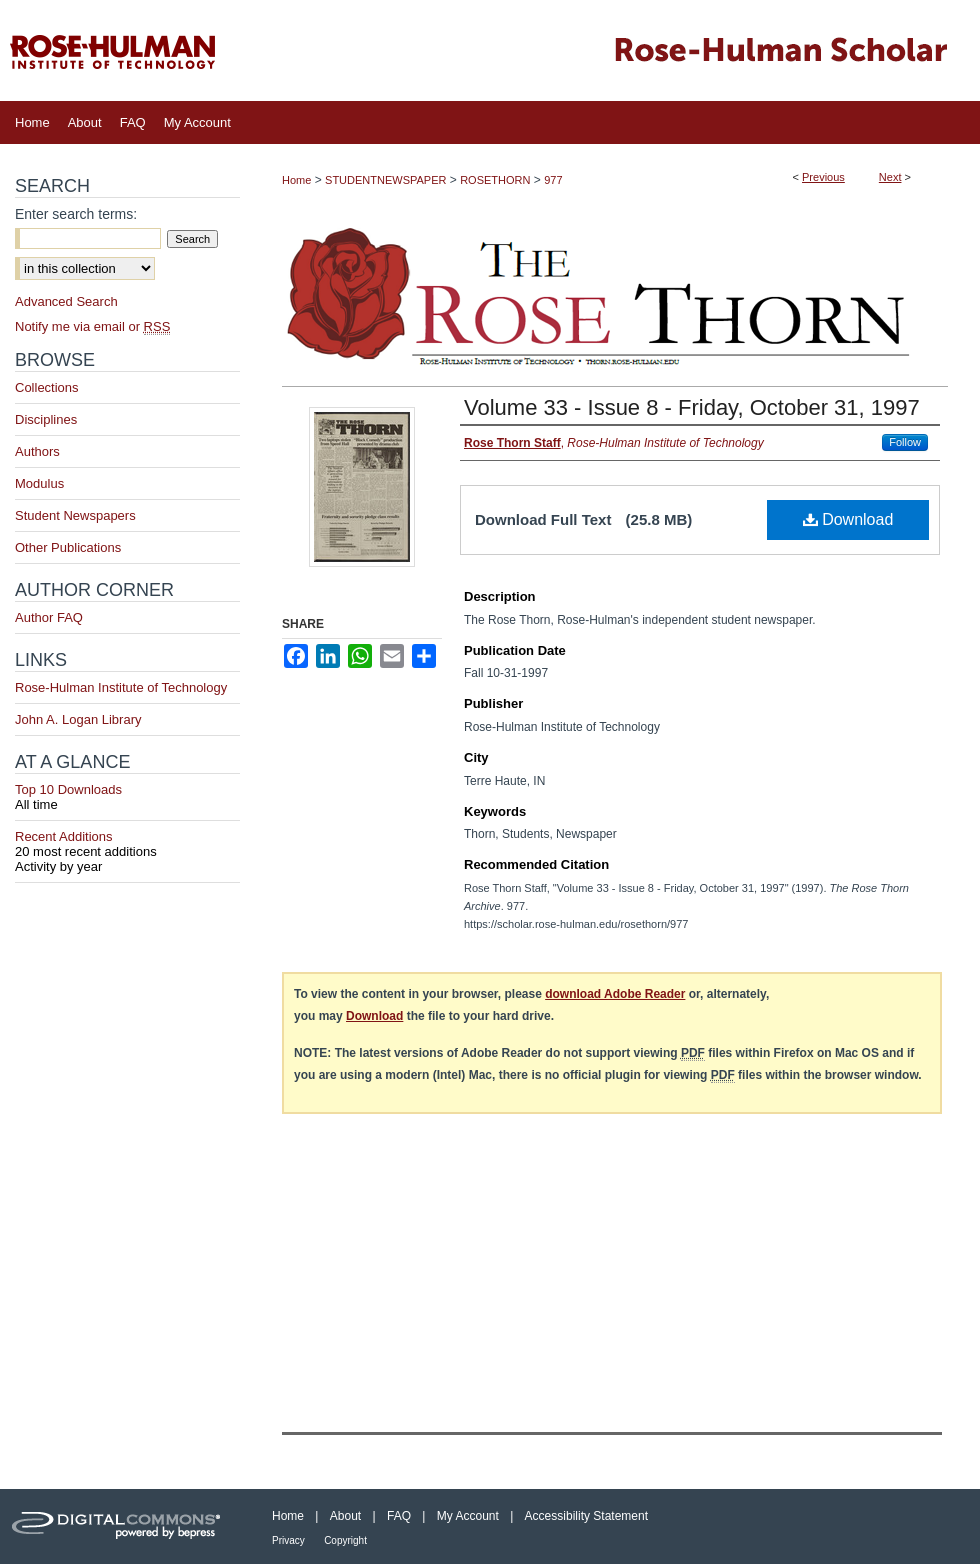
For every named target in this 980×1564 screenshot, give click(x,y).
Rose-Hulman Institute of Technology (121, 687)
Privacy (288, 1540)
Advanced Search (66, 301)
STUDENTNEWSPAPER (385, 180)
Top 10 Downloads (127, 797)
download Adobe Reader (615, 994)
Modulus (39, 483)
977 (553, 180)
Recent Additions (127, 844)
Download (848, 519)
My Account (468, 1516)
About (345, 1516)
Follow (905, 442)
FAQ (399, 1516)
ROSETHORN (495, 180)
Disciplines (46, 419)
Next (890, 177)
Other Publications (68, 547)
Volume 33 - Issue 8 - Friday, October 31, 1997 (692, 407)
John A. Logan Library (78, 719)
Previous (823, 177)
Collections (47, 387)
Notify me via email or (92, 326)
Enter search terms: (76, 214)
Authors (37, 451)
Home (296, 180)
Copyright (345, 1540)
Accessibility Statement (586, 1516)
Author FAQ (49, 617)
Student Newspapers (75, 515)
